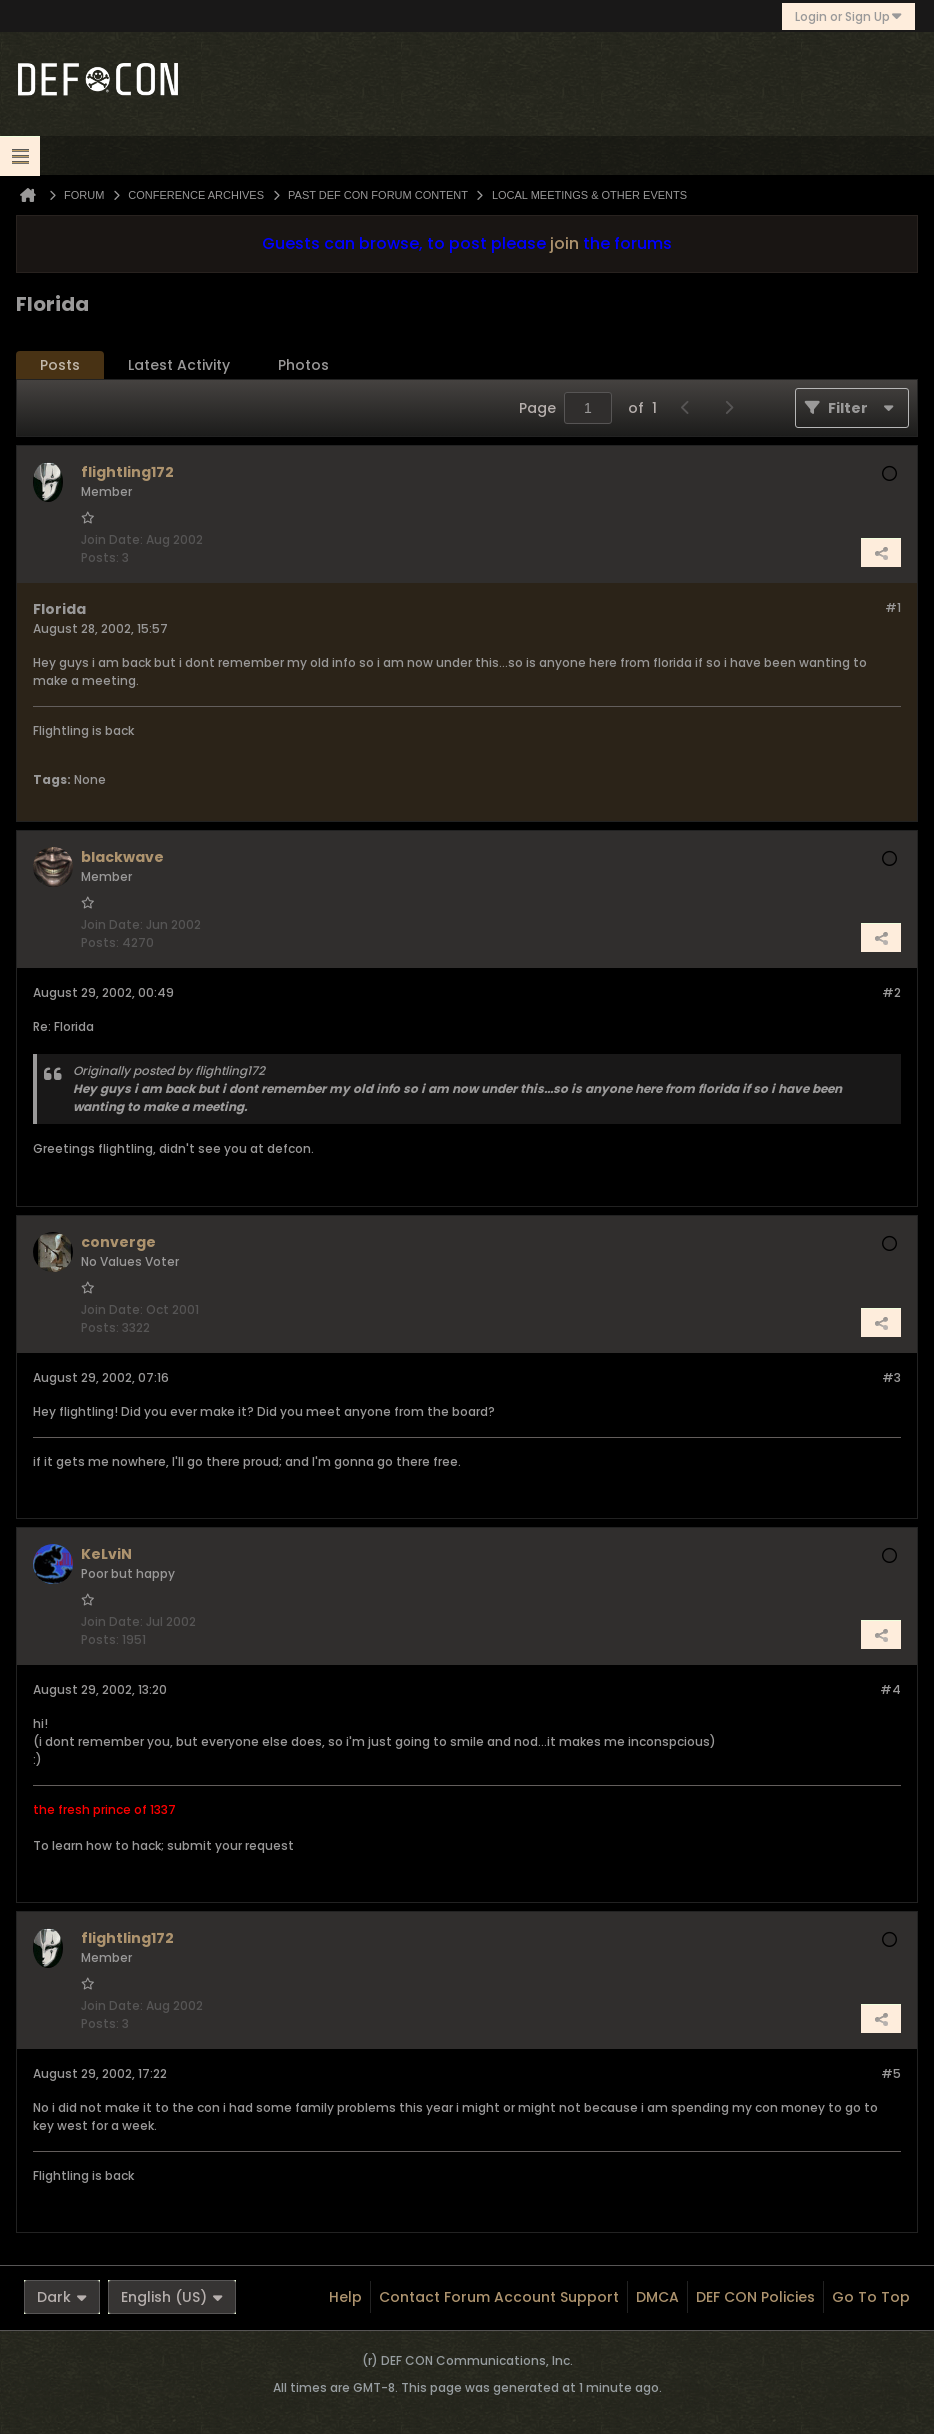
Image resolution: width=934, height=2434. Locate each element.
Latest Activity (179, 365)
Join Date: (112, 539)
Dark (62, 2297)
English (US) (172, 2297)
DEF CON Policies (755, 2297)
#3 (891, 1377)
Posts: (100, 557)
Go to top (871, 2297)
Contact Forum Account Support (499, 2297)
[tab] (60, 365)
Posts (60, 365)
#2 (891, 992)
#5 (891, 2073)
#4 (890, 1689)
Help (345, 2297)
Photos (303, 365)
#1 (893, 607)
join (564, 243)
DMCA (657, 2297)
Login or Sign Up (848, 16)
